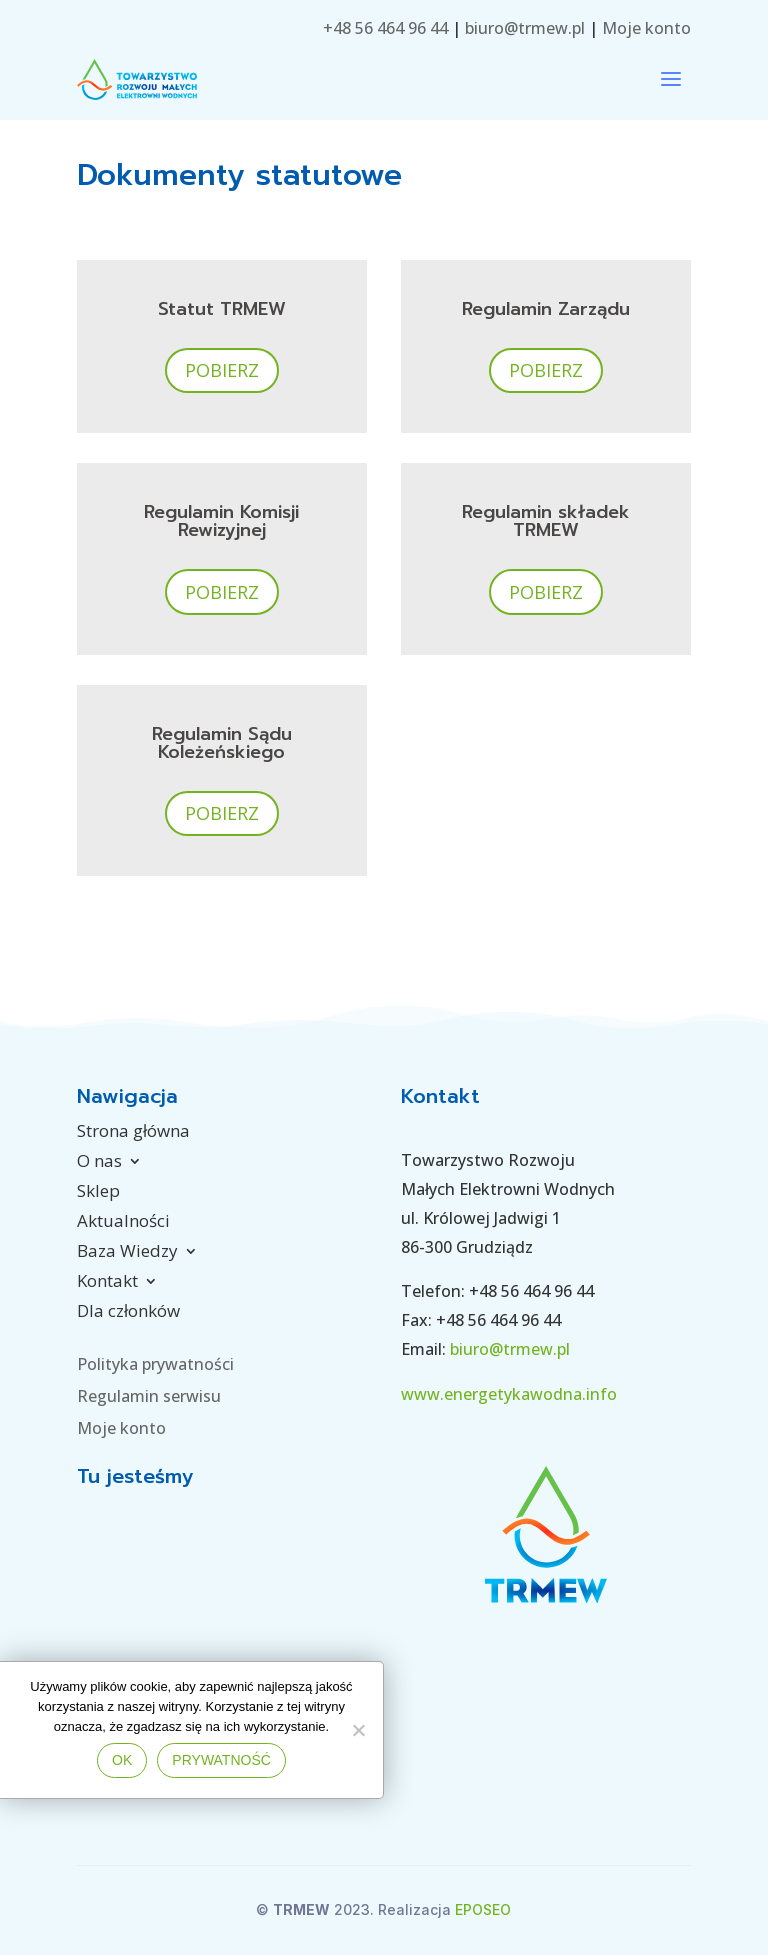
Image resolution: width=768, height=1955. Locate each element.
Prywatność (221, 1760)
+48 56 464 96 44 (385, 28)
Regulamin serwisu (149, 1396)
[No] (358, 1730)
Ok (122, 1760)
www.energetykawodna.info (509, 1394)
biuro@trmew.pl (525, 28)
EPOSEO (483, 1909)
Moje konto (644, 28)
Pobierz (222, 370)
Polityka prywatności (155, 1364)
